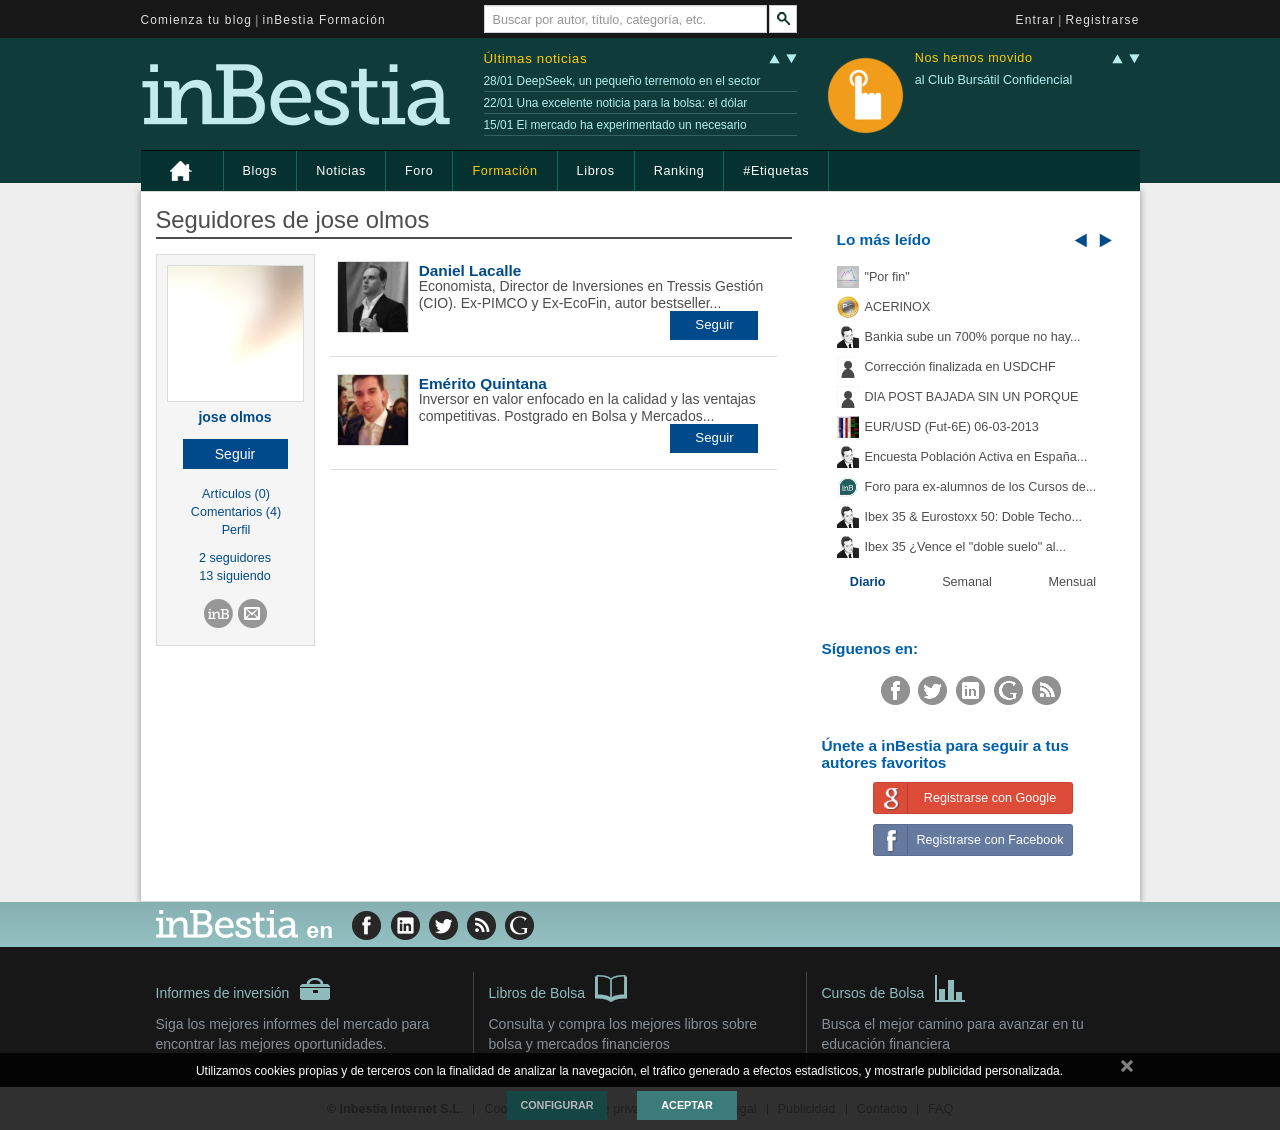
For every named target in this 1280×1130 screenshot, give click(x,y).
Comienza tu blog (197, 20)
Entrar (1036, 20)
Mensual (1073, 582)
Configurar (556, 1105)
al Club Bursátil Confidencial (994, 80)
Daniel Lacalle (470, 270)
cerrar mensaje (1127, 1070)
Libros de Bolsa (558, 987)
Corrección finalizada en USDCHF (960, 367)
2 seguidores (235, 558)
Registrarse (1103, 20)
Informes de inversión (244, 989)
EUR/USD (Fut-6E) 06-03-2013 (952, 427)
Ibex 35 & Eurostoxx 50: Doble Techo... (974, 517)
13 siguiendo (234, 576)
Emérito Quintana (483, 383)
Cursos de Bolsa (894, 987)
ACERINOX (898, 307)
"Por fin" (887, 277)
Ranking (679, 171)
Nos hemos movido (974, 58)
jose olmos (234, 417)
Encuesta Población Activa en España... (976, 457)
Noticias (341, 171)
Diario (868, 582)
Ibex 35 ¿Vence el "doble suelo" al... (965, 547)
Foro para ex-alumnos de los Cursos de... (981, 487)
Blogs (260, 171)
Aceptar (686, 1105)
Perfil (236, 530)
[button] (235, 454)
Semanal (967, 582)
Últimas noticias (536, 58)
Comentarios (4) (236, 512)
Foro (419, 171)
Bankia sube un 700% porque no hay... (973, 337)
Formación (504, 171)
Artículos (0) (236, 494)
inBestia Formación (324, 20)
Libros (596, 171)
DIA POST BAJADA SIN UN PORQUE (972, 397)
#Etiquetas (776, 171)
